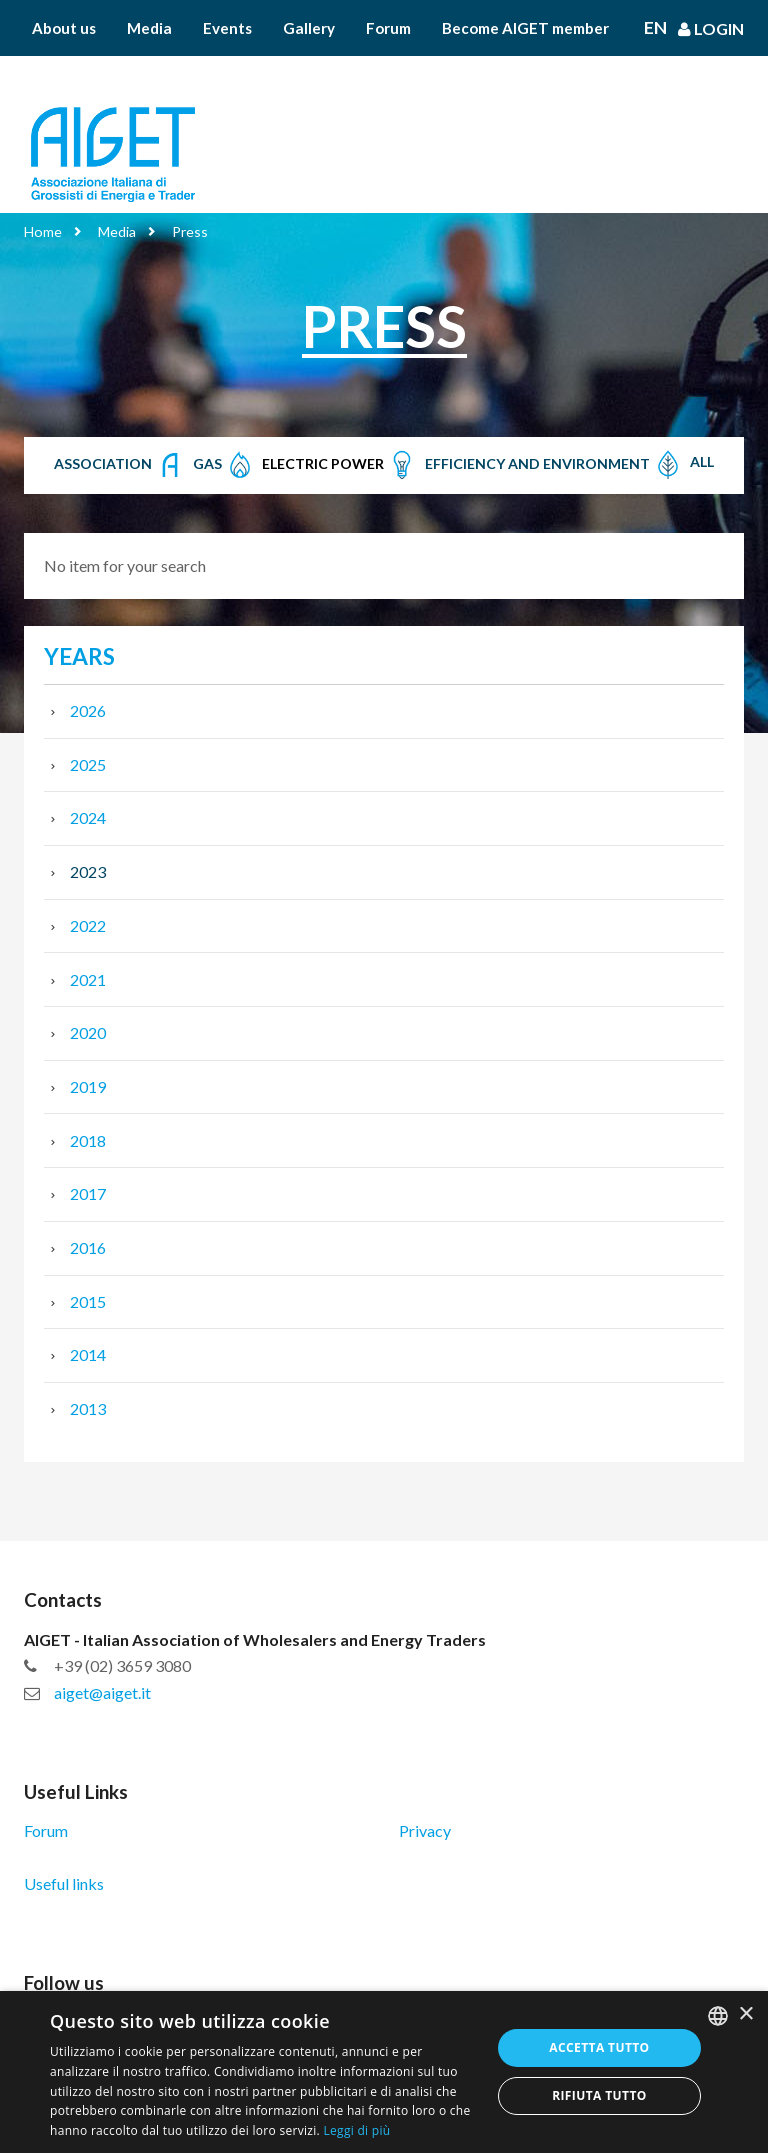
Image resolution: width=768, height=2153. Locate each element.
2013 (88, 1408)
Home (43, 231)
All (702, 461)
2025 (88, 764)
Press (190, 231)
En (655, 28)
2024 (88, 817)
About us (64, 28)
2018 (88, 1140)
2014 (88, 1354)
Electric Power (339, 465)
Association (119, 465)
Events (227, 28)
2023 (88, 871)
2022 (88, 925)
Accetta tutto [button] (599, 2047)
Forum (388, 28)
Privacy (425, 1830)
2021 (88, 979)
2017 (88, 1193)
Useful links (64, 1883)
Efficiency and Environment (554, 465)
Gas (224, 465)
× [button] (745, 2014)
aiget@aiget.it (102, 1692)
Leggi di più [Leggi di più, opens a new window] (356, 2130)
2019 (88, 1086)
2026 (88, 710)
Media (149, 28)
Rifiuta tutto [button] (599, 2095)
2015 (88, 1301)
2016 (88, 1247)
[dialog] (384, 2072)
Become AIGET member (525, 28)
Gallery (309, 28)
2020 (88, 1032)
